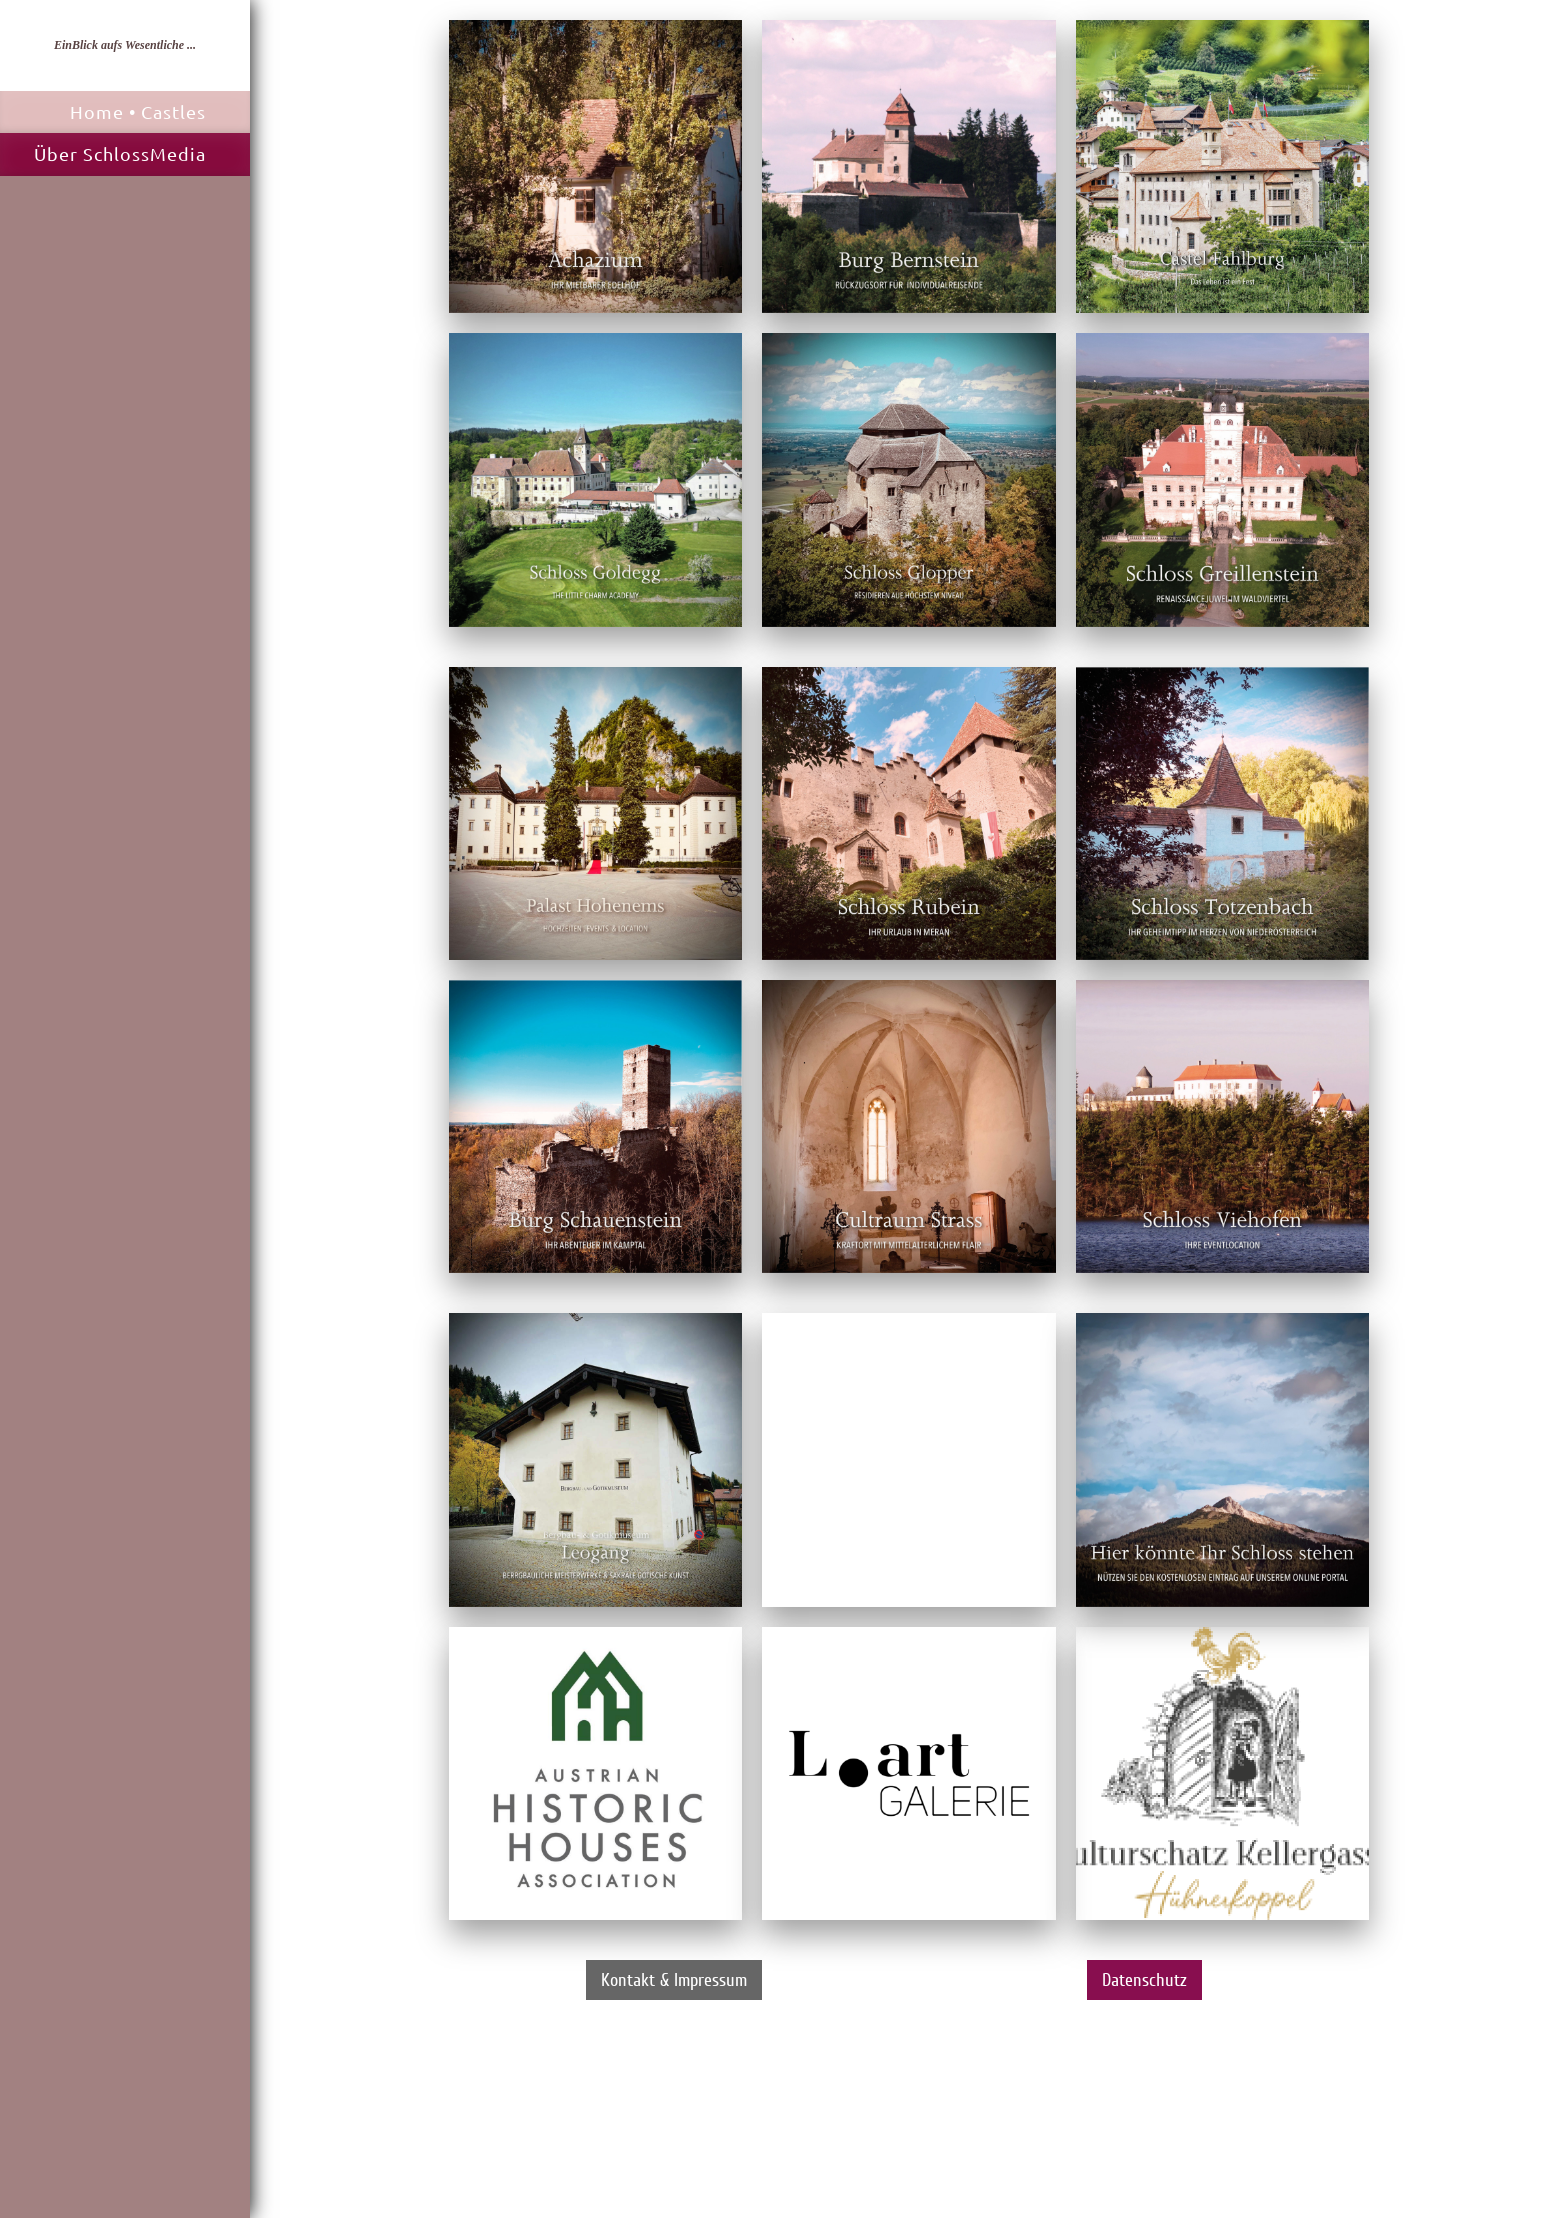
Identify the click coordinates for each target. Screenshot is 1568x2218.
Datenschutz (1144, 1980)
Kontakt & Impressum (674, 1980)
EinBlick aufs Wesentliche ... (125, 45)
